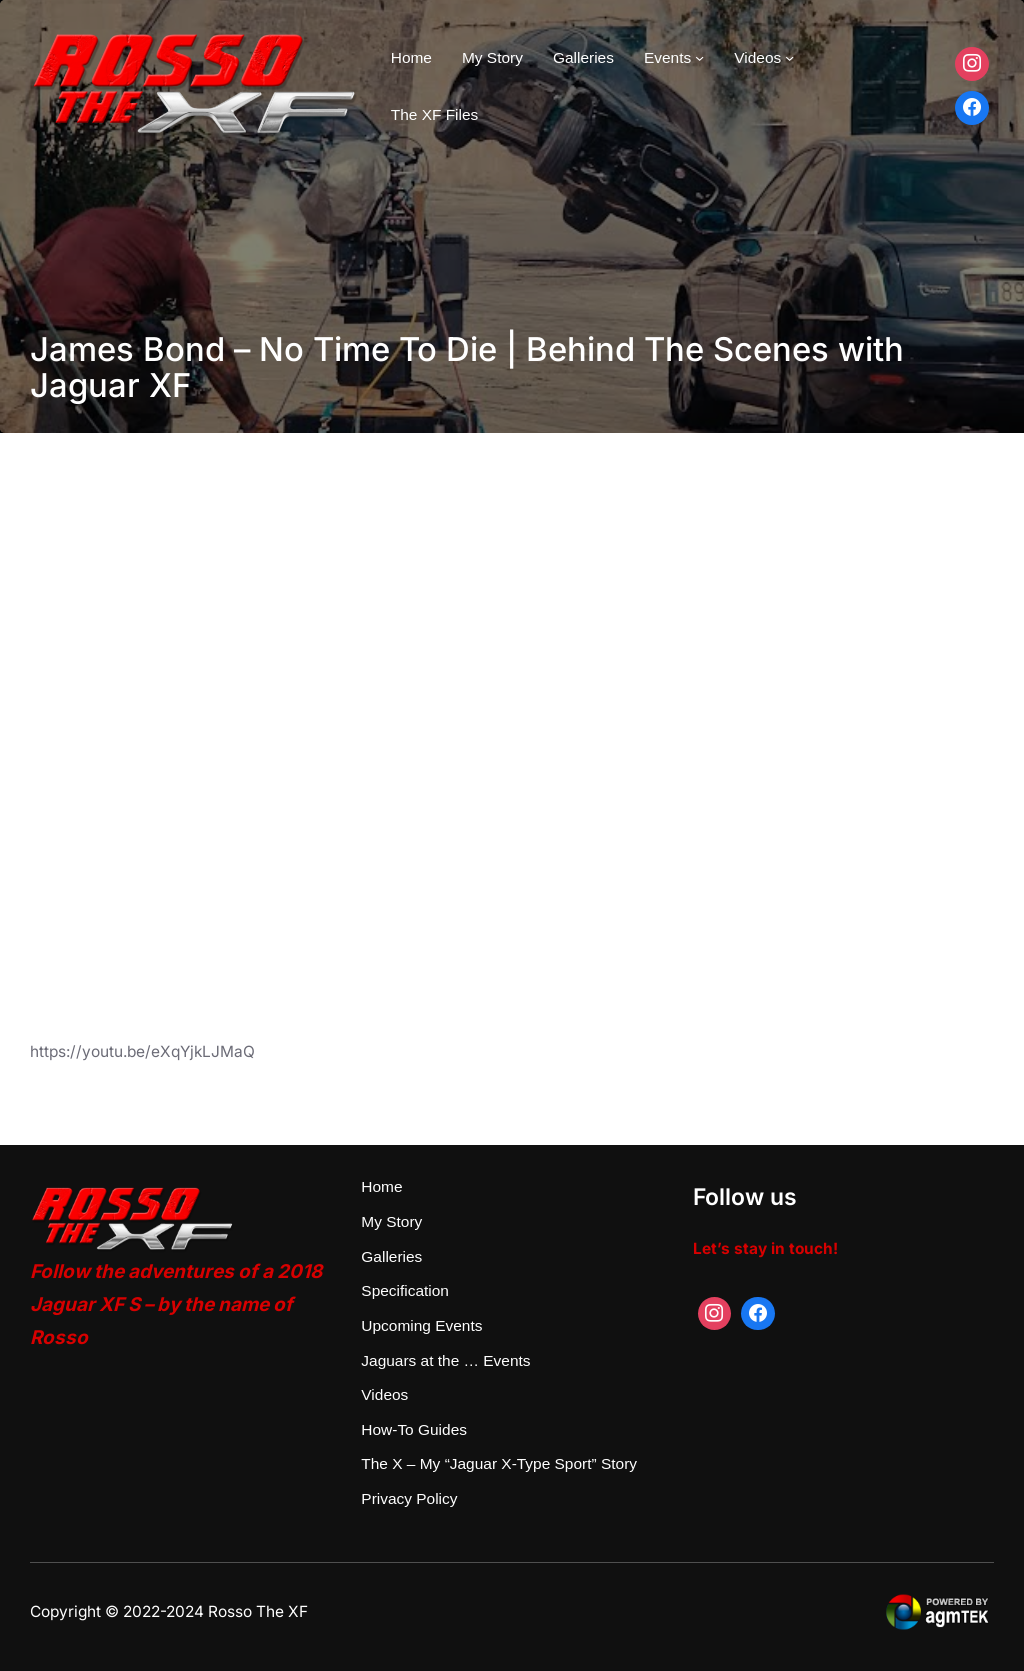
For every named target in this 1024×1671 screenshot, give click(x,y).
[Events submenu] (699, 57)
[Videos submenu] (789, 57)
